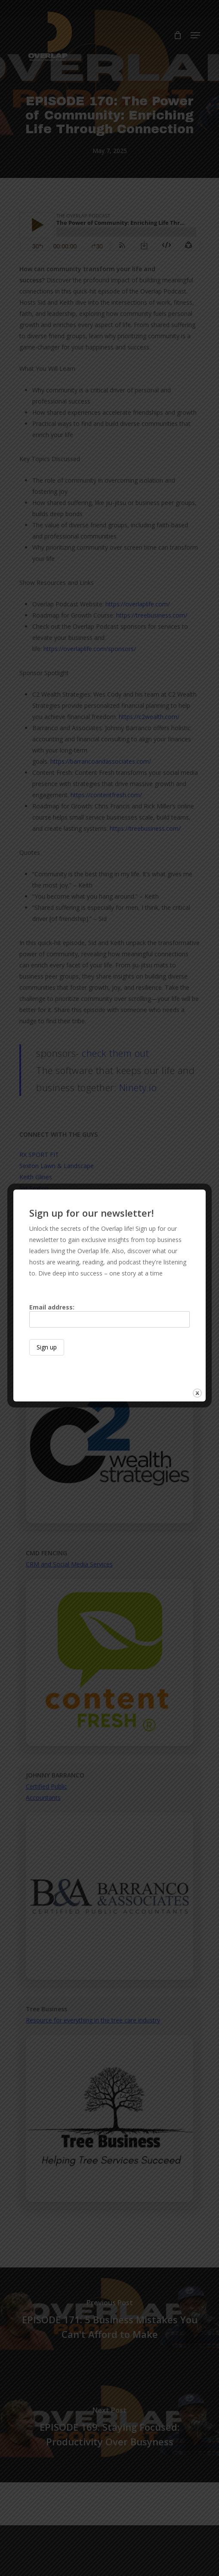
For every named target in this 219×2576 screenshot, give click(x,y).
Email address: (109, 1315)
